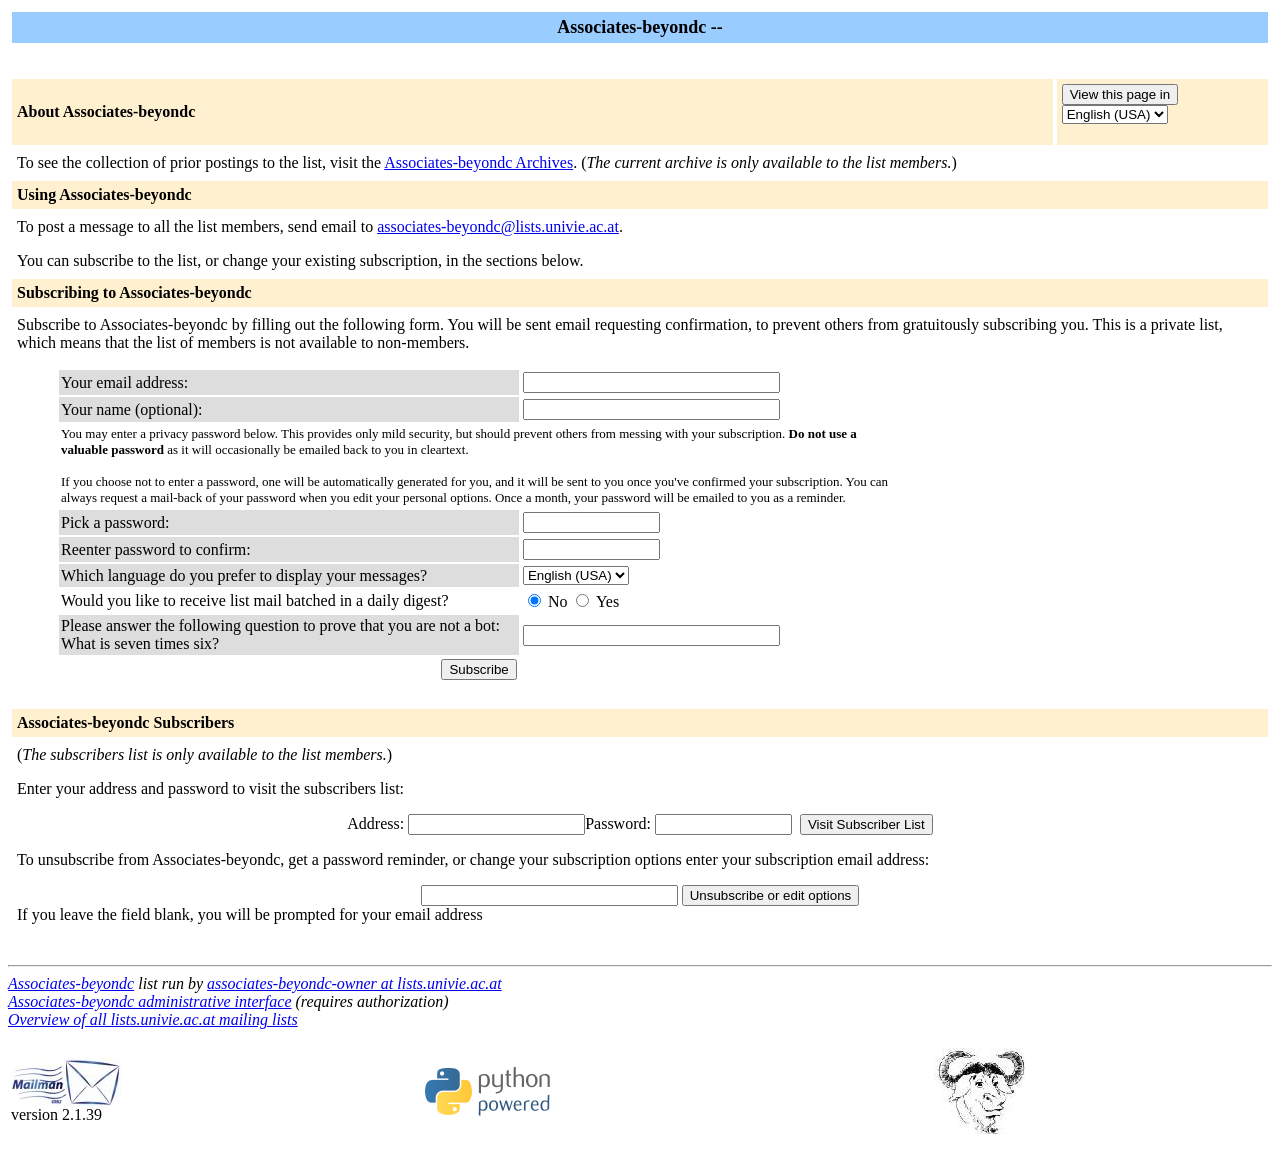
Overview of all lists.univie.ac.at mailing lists (153, 1019)
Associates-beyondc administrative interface (149, 1001)
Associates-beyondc (71, 983)
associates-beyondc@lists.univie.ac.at (498, 226)
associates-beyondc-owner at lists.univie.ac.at (354, 983)
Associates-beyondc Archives (478, 162)
